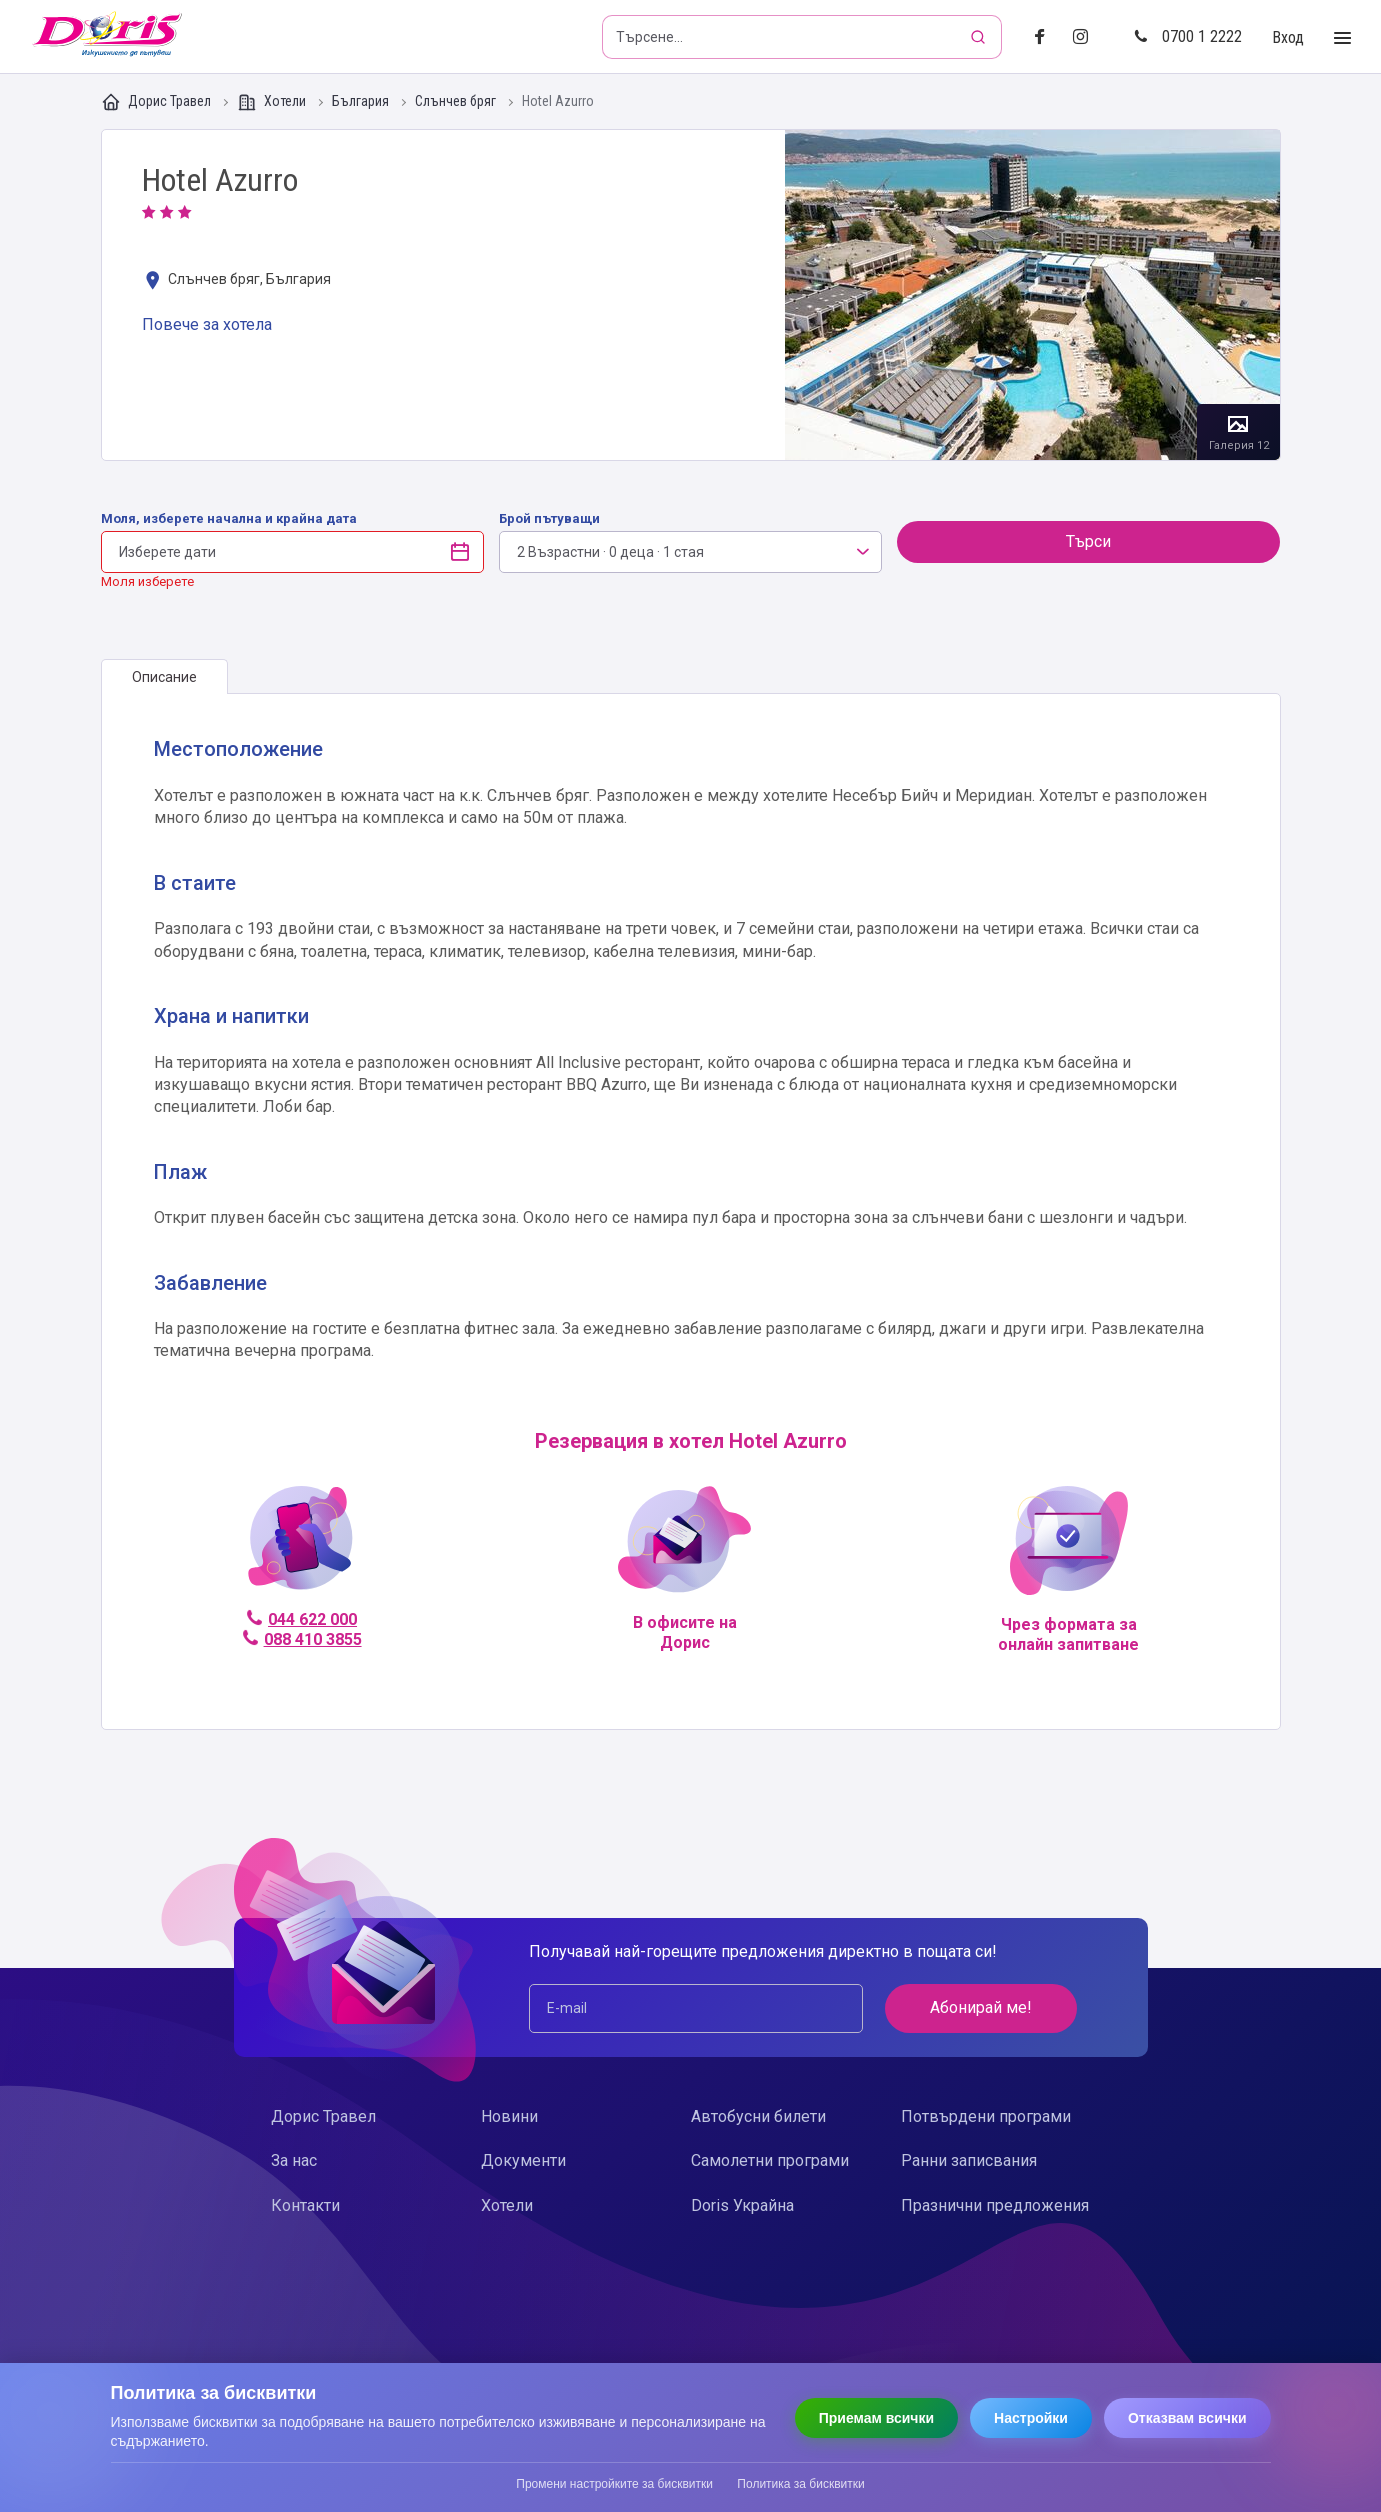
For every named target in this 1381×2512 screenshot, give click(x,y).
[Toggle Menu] (1342, 38)
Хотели (273, 102)
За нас (294, 2160)
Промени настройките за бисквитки (614, 2484)
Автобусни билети (758, 2116)
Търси (1088, 541)
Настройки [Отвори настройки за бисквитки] (1031, 2418)
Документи (523, 2160)
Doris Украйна (742, 2205)
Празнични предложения (995, 2205)
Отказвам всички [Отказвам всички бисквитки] (1187, 2418)
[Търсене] (980, 37)
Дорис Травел (157, 102)
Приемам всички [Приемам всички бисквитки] (876, 2418)
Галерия (1032, 295)
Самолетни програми (770, 2160)
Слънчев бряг (457, 101)
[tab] (164, 677)
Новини (509, 2116)
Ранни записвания (969, 2160)
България (362, 101)
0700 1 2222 (1188, 36)
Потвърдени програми (986, 2116)
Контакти (305, 2205)
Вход (1288, 37)
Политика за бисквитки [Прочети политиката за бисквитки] (800, 2484)
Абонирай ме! (981, 2007)
